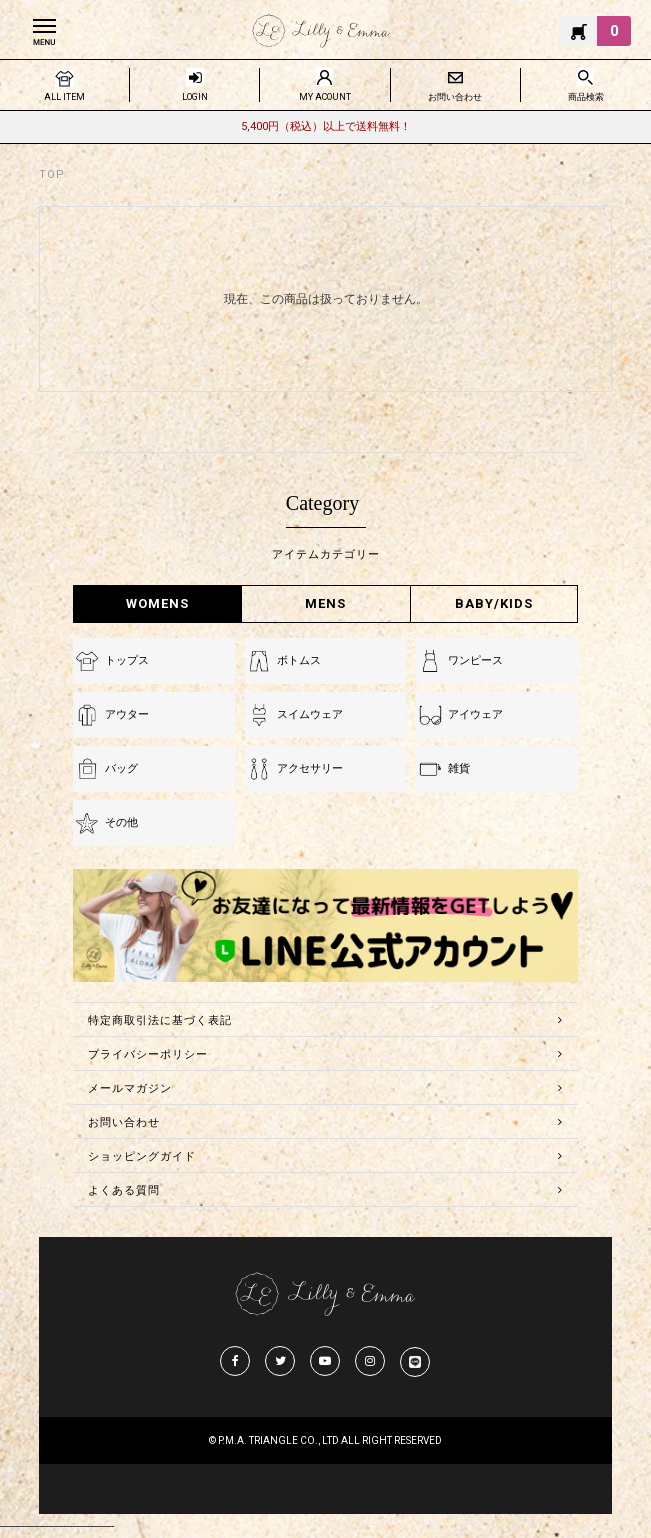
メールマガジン (130, 1088)
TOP (52, 174)
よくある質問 (124, 1190)
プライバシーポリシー (148, 1054)
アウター (127, 714)
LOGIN (195, 97)
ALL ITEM (64, 97)
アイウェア (475, 714)
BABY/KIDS (494, 603)
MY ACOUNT (325, 97)
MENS (325, 603)
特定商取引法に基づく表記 (160, 1020)
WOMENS (157, 603)
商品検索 (586, 97)
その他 (121, 822)
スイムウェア (310, 714)
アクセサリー (310, 768)
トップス (127, 660)
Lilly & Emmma (321, 31)
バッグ (121, 768)
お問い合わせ (455, 97)
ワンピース (475, 660)
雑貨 (459, 768)
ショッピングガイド (142, 1156)
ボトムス (299, 660)
